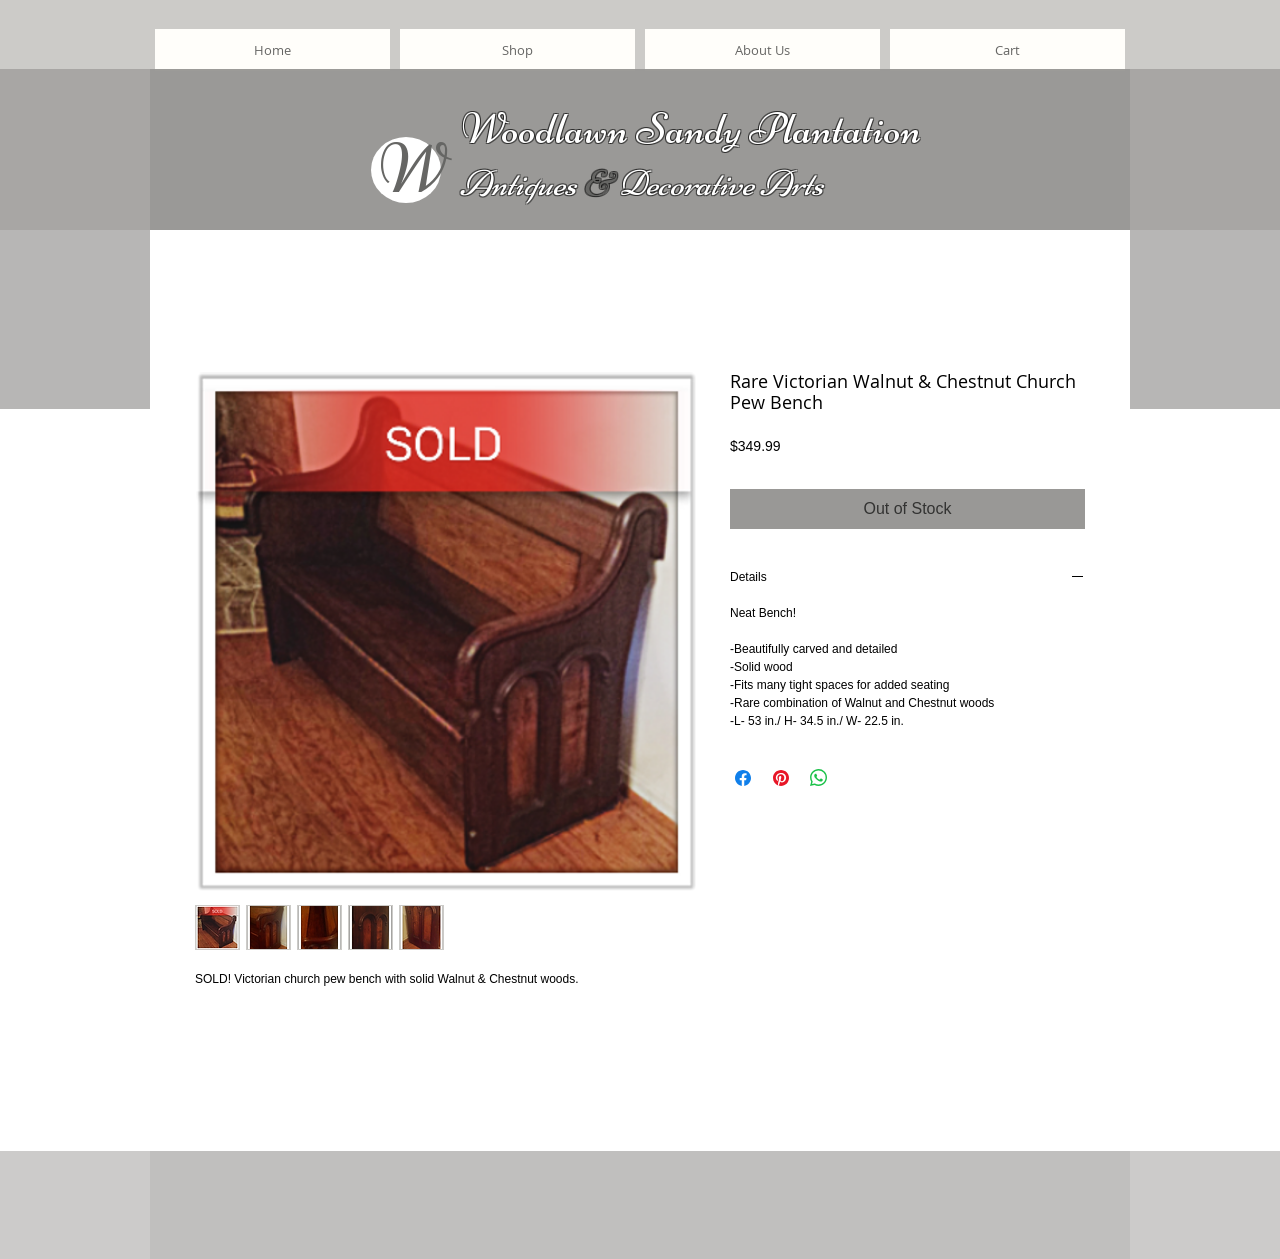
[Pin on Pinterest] (781, 778)
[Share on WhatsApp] (819, 778)
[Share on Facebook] (743, 778)
